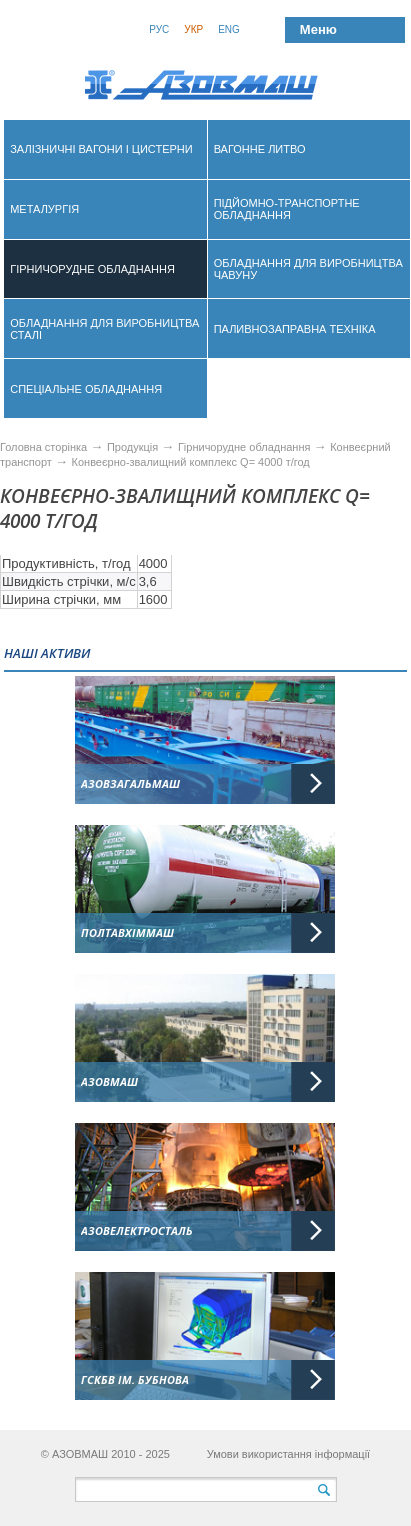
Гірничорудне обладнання (246, 447)
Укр (193, 29)
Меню (318, 29)
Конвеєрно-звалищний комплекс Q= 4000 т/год (191, 462)
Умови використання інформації (289, 1454)
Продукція (134, 447)
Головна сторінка (43, 447)
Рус (159, 29)
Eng (229, 29)
